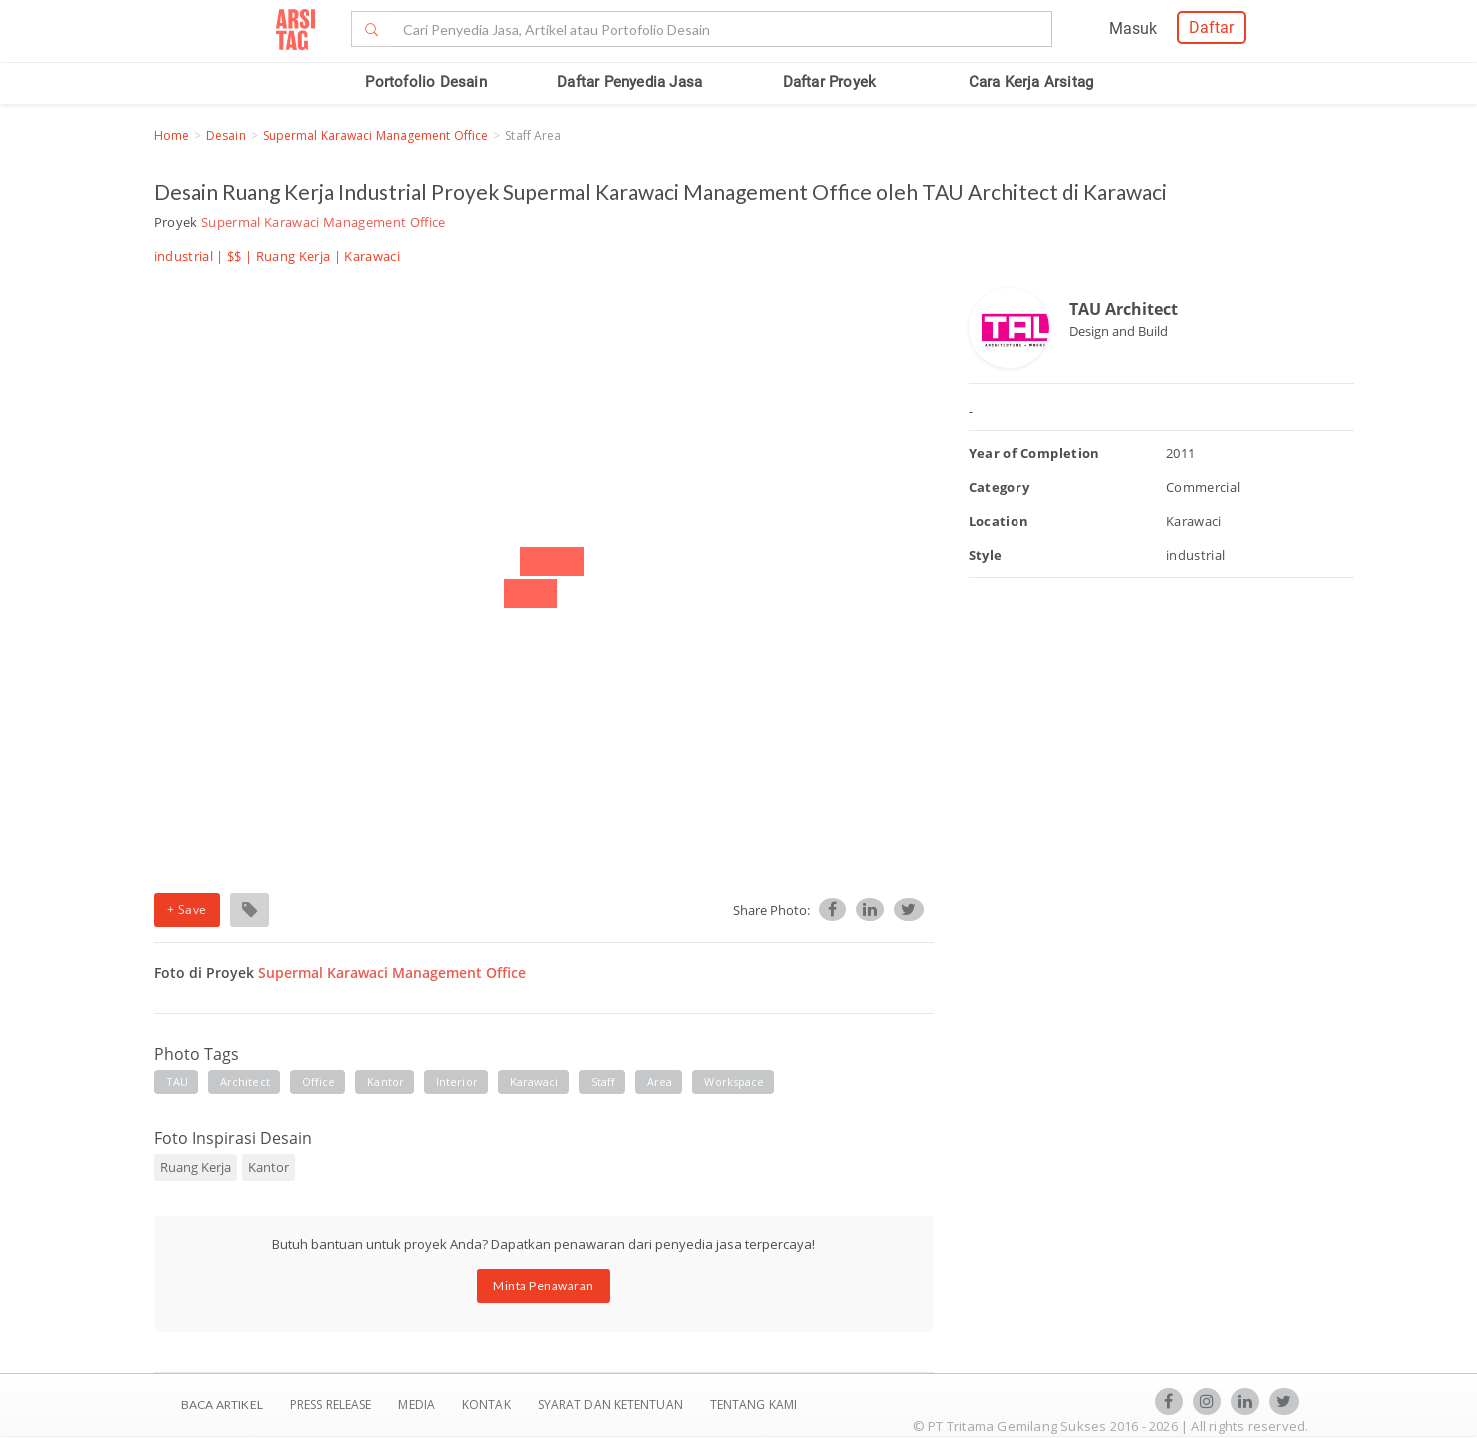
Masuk (1133, 28)
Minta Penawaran (543, 1285)
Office (319, 1081)
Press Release (331, 1404)
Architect (245, 1081)
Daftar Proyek (830, 82)
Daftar (1211, 27)
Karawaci (534, 1081)
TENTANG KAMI (753, 1404)
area (659, 1081)
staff (603, 1081)
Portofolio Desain (425, 82)
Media (418, 1404)
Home (171, 135)
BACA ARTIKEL (222, 1404)
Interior (457, 1081)
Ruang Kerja (293, 256)
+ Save (187, 909)
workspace (734, 1081)
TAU (177, 1081)
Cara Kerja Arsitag (1031, 82)
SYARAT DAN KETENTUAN (612, 1404)
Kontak (488, 1404)
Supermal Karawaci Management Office (376, 135)
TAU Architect (1123, 309)
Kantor (385, 1081)
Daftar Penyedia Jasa (629, 82)
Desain (226, 135)
